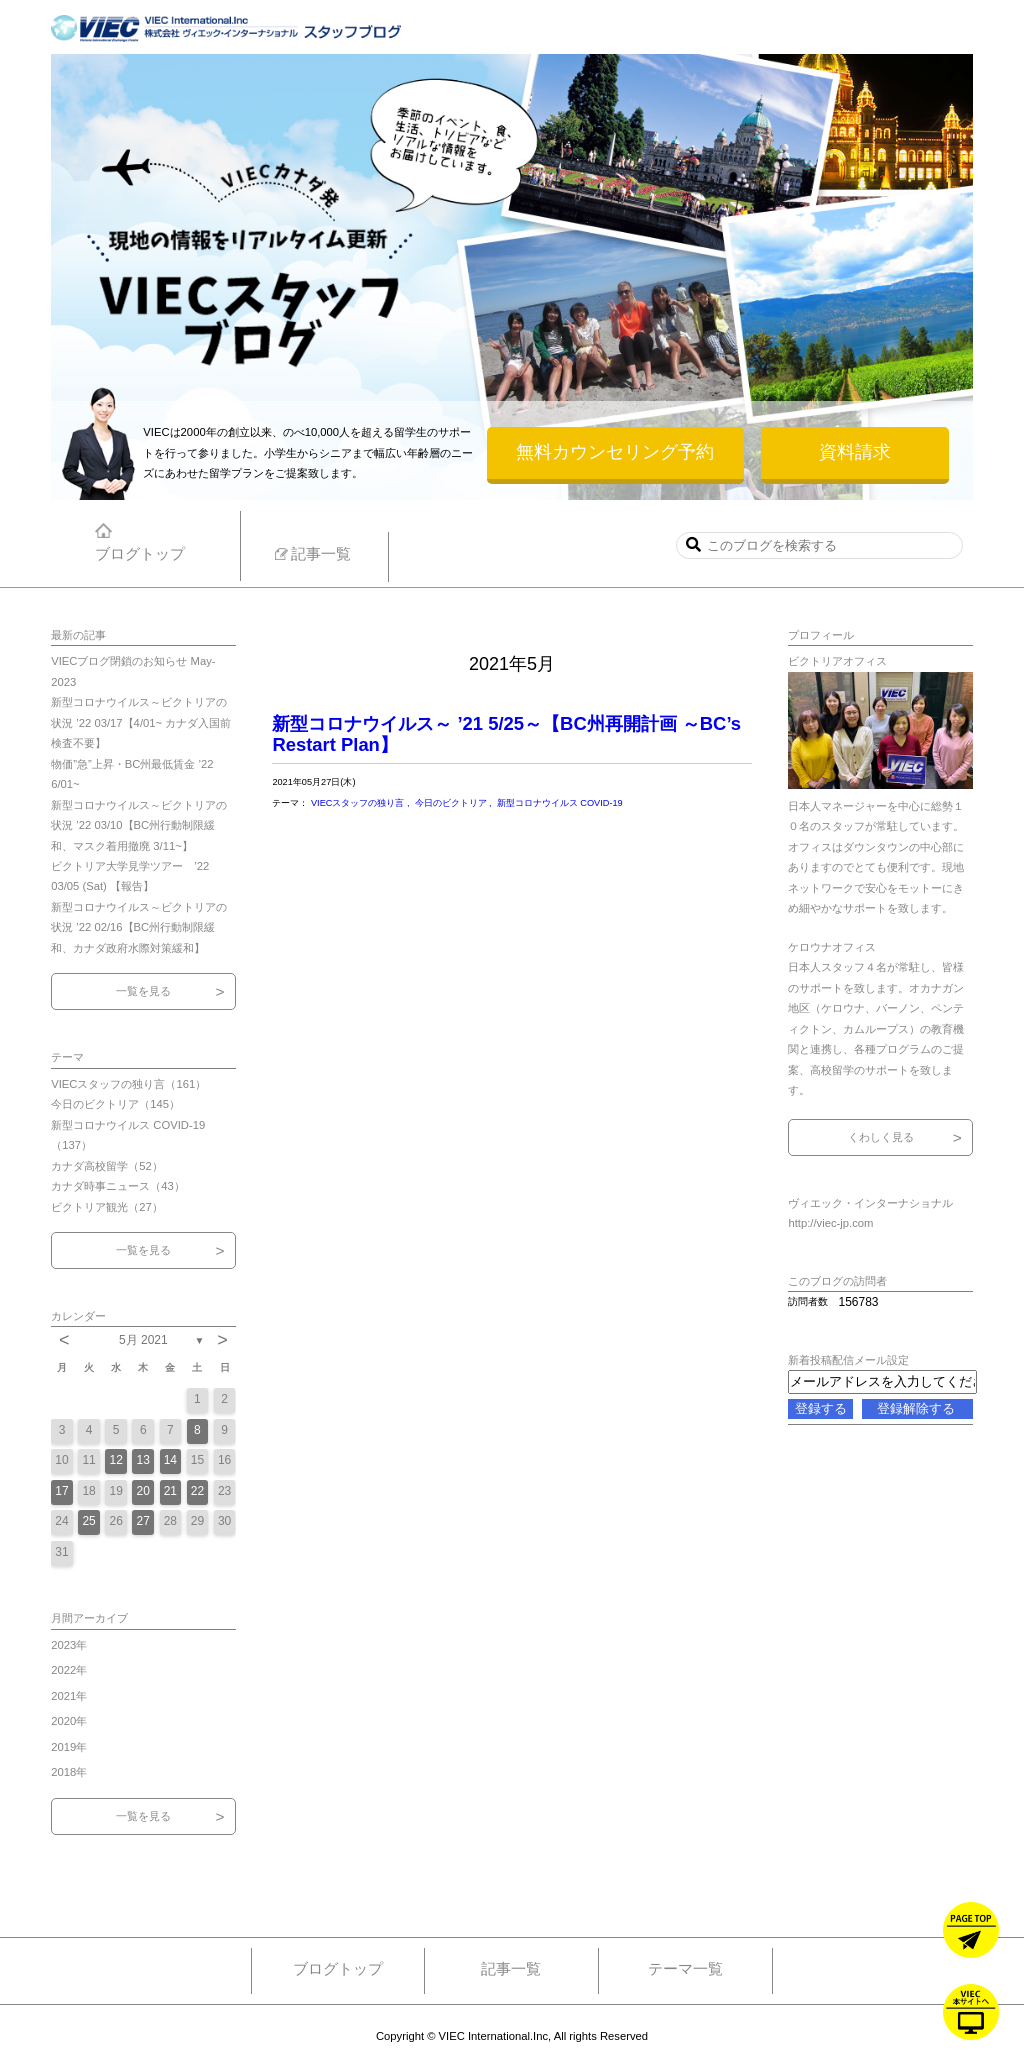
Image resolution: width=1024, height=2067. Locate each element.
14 (170, 1460)
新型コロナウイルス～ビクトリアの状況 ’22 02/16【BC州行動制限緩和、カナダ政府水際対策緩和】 (139, 927)
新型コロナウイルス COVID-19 (560, 803)
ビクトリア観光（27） (107, 1207)
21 (170, 1491)
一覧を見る (143, 991)
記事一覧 (511, 1968)
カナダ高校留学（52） (107, 1166)
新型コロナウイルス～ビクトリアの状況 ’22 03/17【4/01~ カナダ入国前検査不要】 (141, 722)
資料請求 (855, 452)
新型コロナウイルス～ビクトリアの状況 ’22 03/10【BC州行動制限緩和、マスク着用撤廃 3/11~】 (139, 825)
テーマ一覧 (685, 1968)
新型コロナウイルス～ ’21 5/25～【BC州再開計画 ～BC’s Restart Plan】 (506, 733)
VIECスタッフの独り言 (359, 803)
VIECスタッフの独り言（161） (128, 1084)
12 (116, 1460)
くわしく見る (881, 1137)
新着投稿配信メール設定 (848, 1360)
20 (143, 1491)
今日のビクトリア (452, 803)
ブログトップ (338, 1968)
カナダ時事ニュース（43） (118, 1186)
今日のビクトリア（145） (115, 1104)
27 (143, 1521)
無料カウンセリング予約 (615, 452)
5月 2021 (143, 1340)
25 (88, 1521)
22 (197, 1491)
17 (61, 1491)
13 (143, 1460)
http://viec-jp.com (830, 1223)
